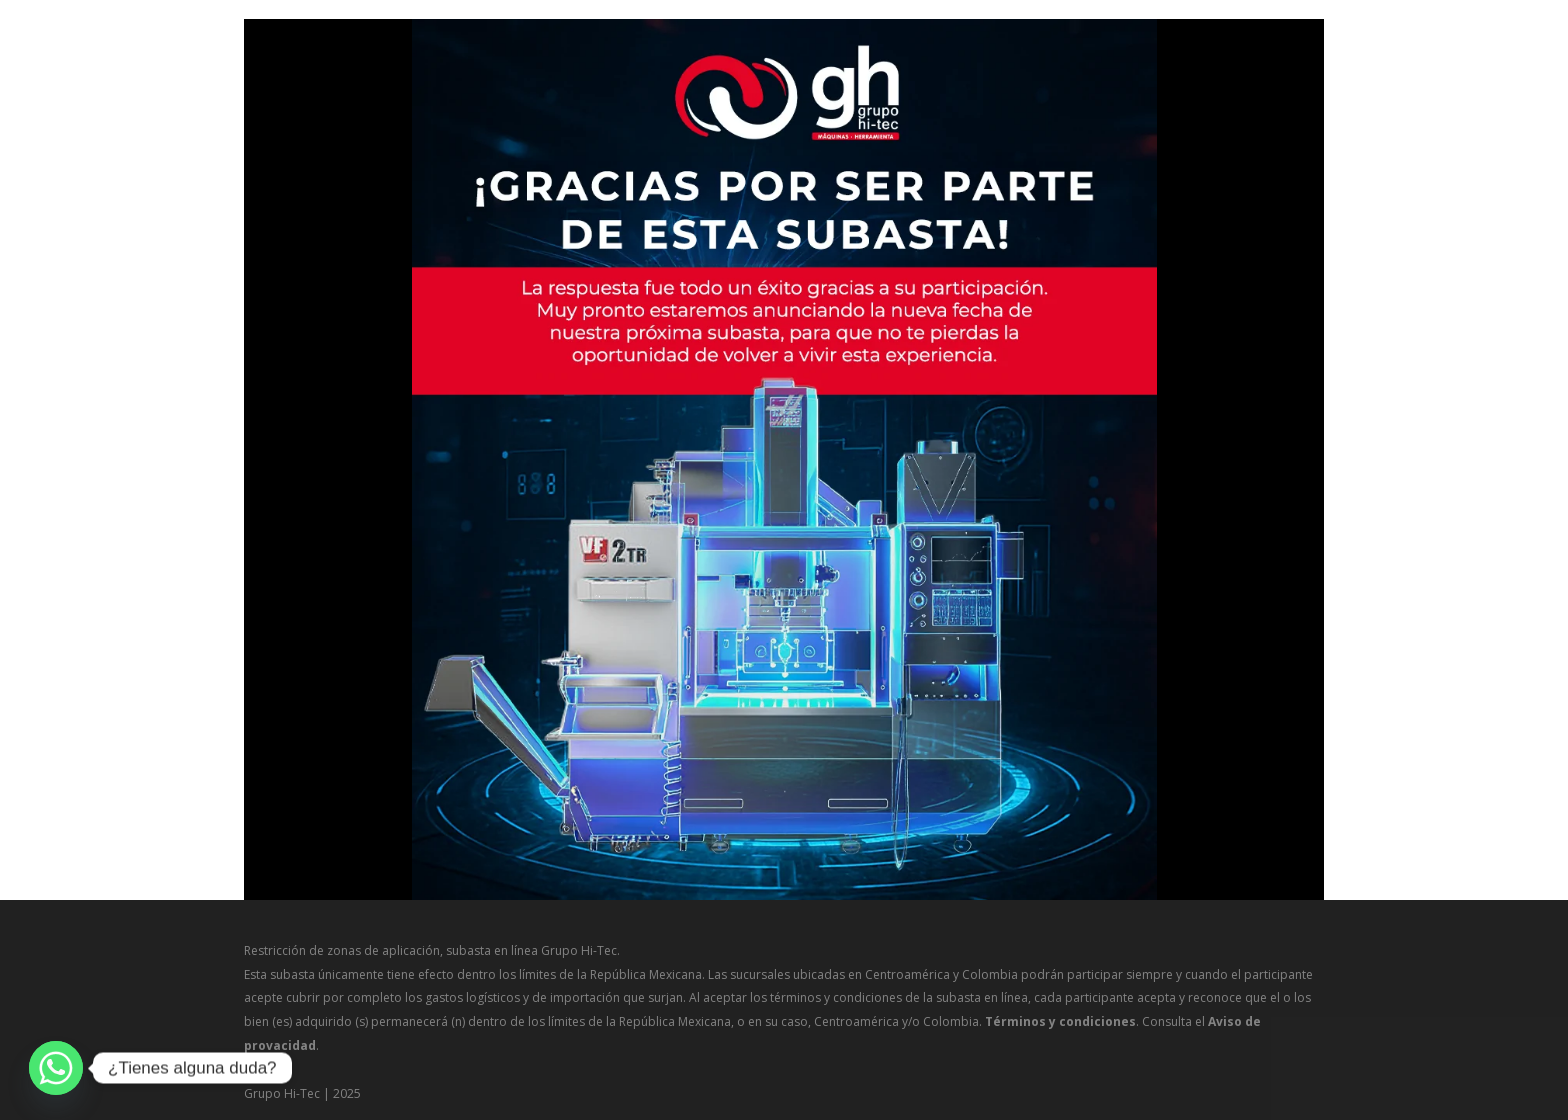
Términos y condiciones (1060, 1021)
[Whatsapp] (56, 1068)
